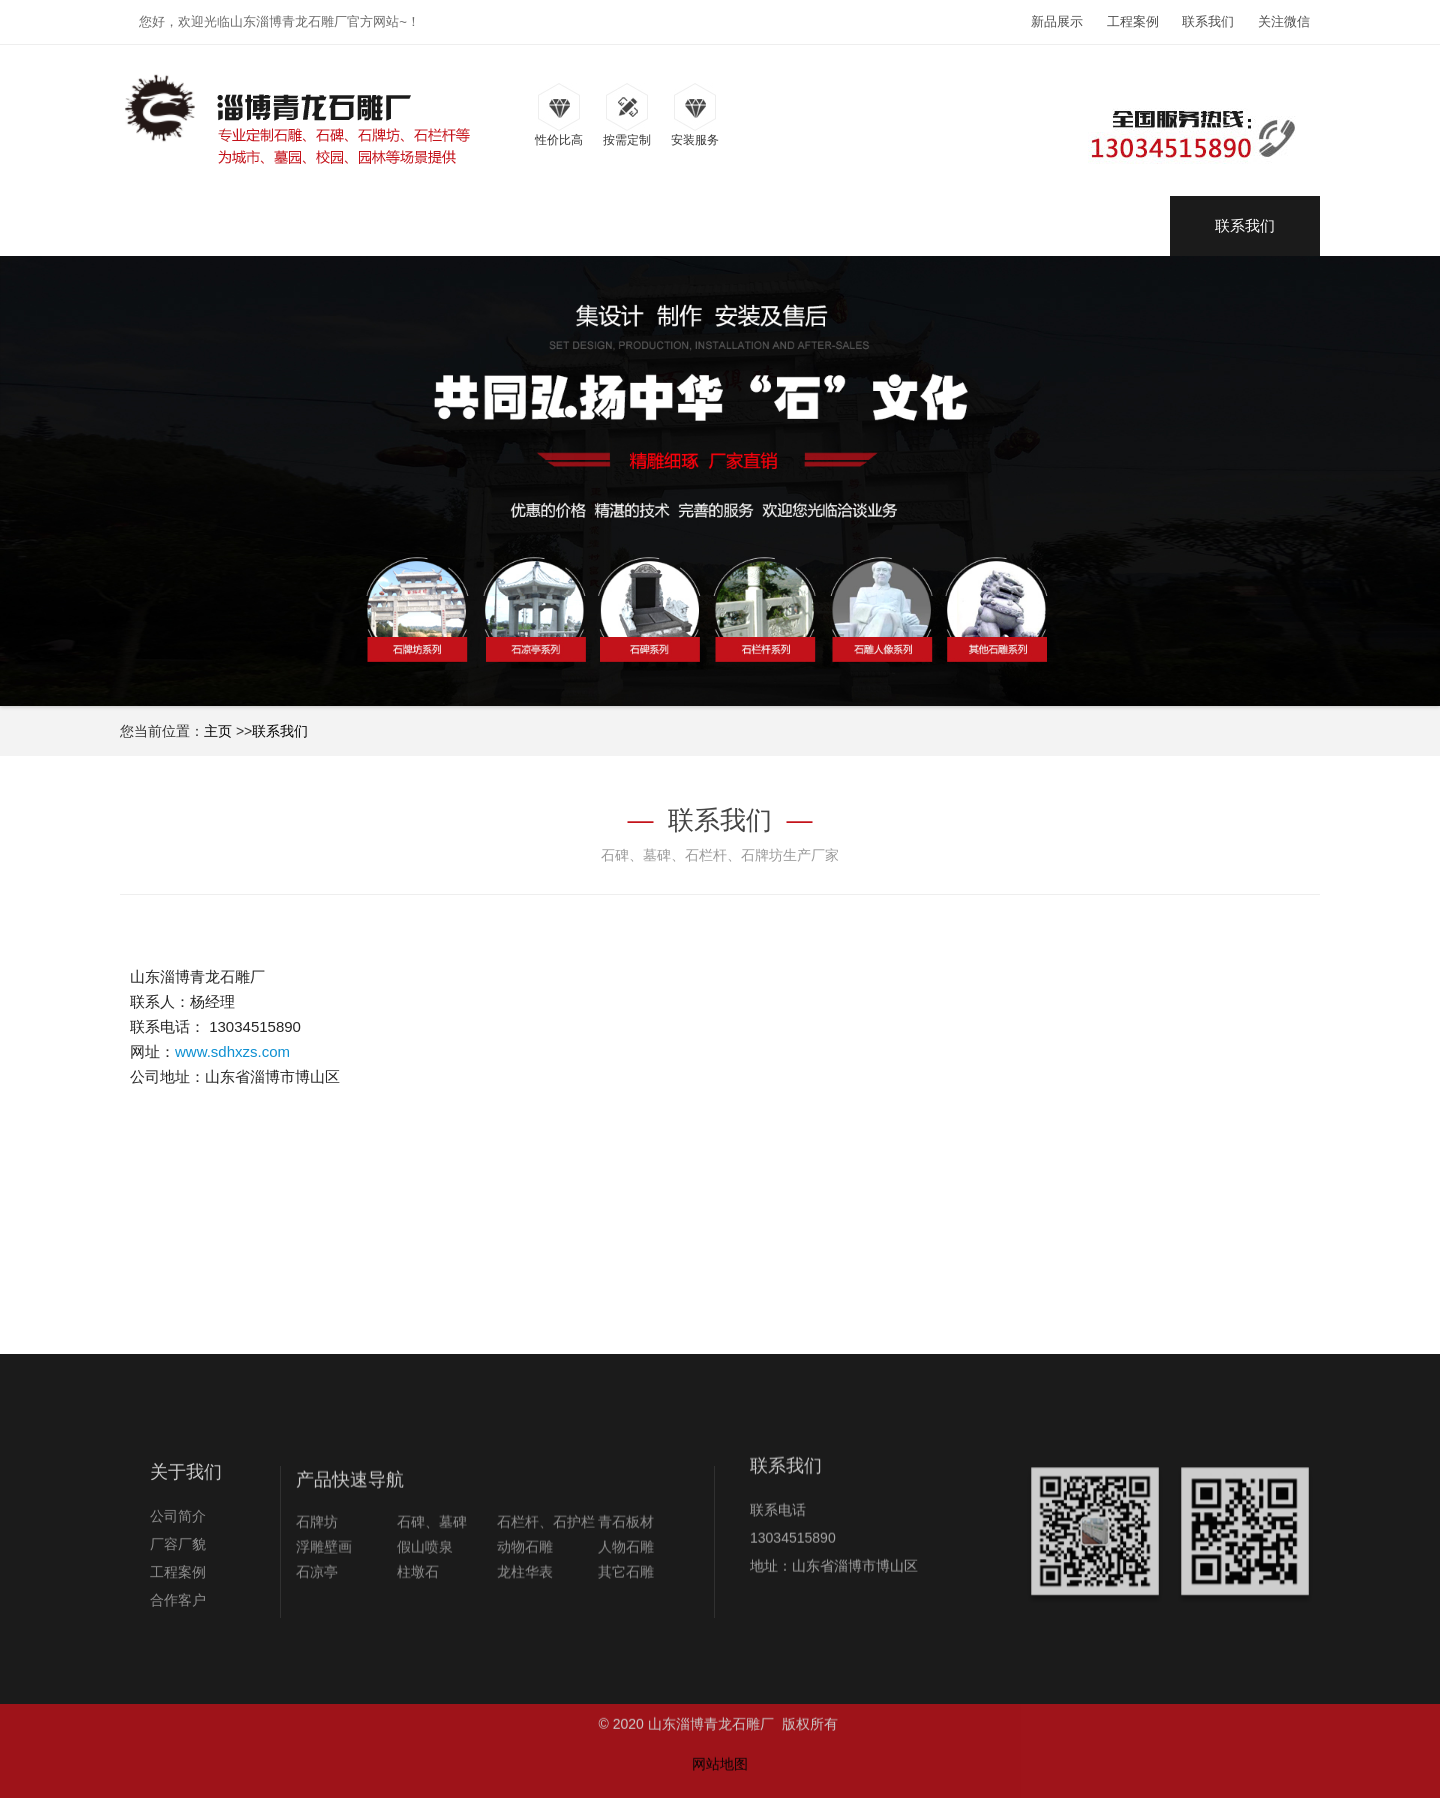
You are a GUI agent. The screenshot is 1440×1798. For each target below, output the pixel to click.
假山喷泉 (425, 1606)
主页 (218, 731)
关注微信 (1284, 21)
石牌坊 (317, 1581)
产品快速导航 (350, 1539)
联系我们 (1208, 21)
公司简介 (178, 1563)
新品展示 (1057, 21)
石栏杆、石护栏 (546, 1581)
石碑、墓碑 (432, 1581)
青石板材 (626, 1581)
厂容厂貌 (178, 1591)
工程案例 (1133, 21)
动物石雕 (525, 1606)
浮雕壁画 (324, 1606)
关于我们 (186, 1519)
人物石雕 (626, 1606)
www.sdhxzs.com (232, 1051)
